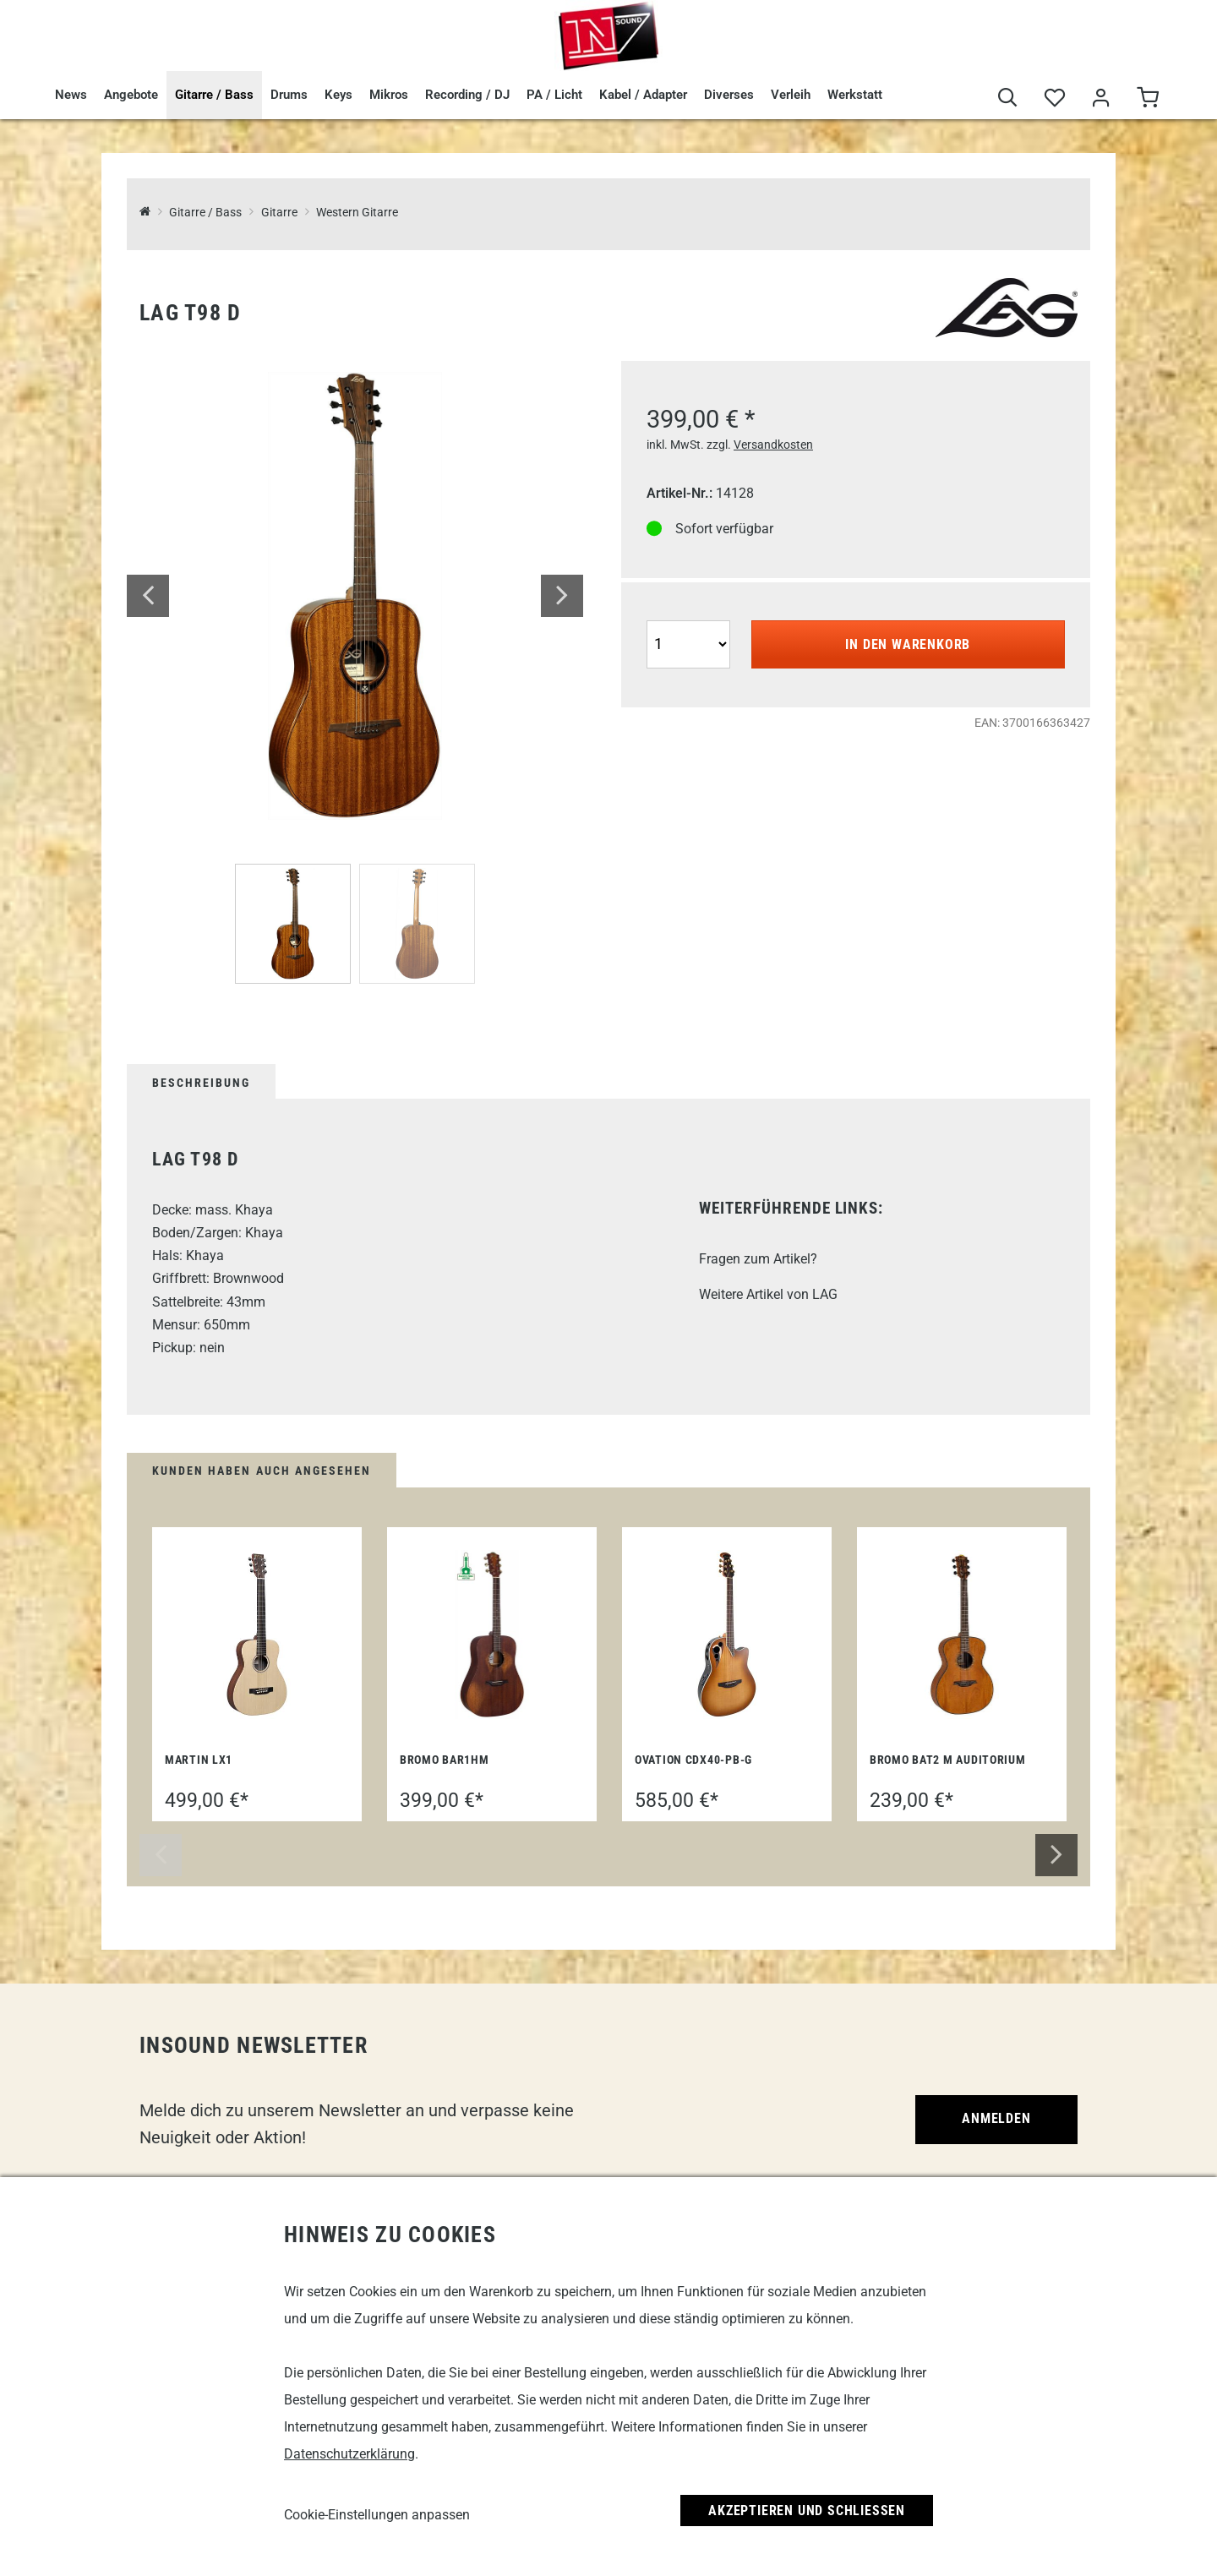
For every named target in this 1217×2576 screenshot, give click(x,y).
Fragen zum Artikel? (758, 1259)
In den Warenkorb (907, 644)
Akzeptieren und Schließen (806, 2510)
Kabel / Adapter (643, 94)
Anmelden (996, 2118)
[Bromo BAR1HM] (492, 1634)
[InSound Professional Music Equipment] (144, 212)
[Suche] (1008, 98)
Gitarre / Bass (214, 94)
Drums (289, 94)
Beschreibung (201, 1082)
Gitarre (279, 212)
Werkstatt (854, 94)
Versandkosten (773, 444)
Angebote (131, 94)
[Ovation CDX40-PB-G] (726, 1634)
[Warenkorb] (1147, 98)
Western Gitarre (357, 212)
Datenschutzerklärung (349, 2454)
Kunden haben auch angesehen (261, 1470)
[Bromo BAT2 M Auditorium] (962, 1634)
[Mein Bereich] (1101, 98)
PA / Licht (554, 94)
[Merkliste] (1054, 98)
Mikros (388, 94)
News (71, 94)
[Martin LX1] (257, 1634)
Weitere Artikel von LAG (768, 1294)
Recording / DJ (467, 94)
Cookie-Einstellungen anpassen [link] (377, 2515)
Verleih (790, 94)
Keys (338, 94)
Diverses (729, 94)
